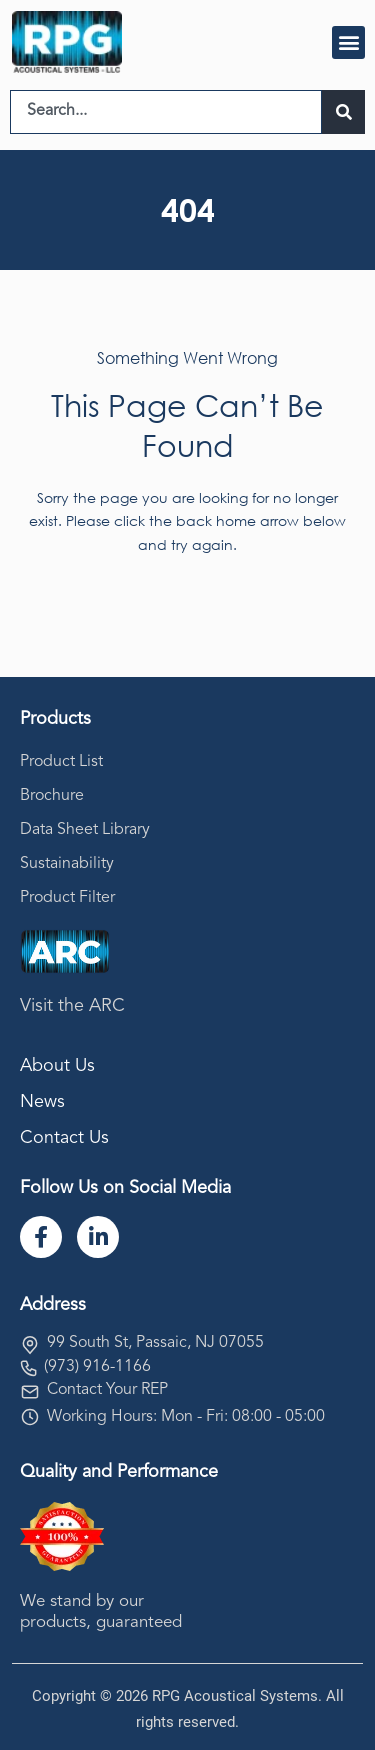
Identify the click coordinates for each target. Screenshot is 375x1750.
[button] (348, 42)
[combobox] (166, 112)
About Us (57, 1066)
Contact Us (64, 1138)
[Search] (343, 112)
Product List (61, 762)
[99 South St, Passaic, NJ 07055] (30, 1345)
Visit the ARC (72, 1006)
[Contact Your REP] (30, 1392)
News (42, 1102)
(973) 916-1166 (97, 1367)
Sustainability (67, 864)
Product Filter (67, 898)
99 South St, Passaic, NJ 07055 (155, 1343)
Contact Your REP (107, 1390)
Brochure (52, 796)
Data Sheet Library (85, 830)
